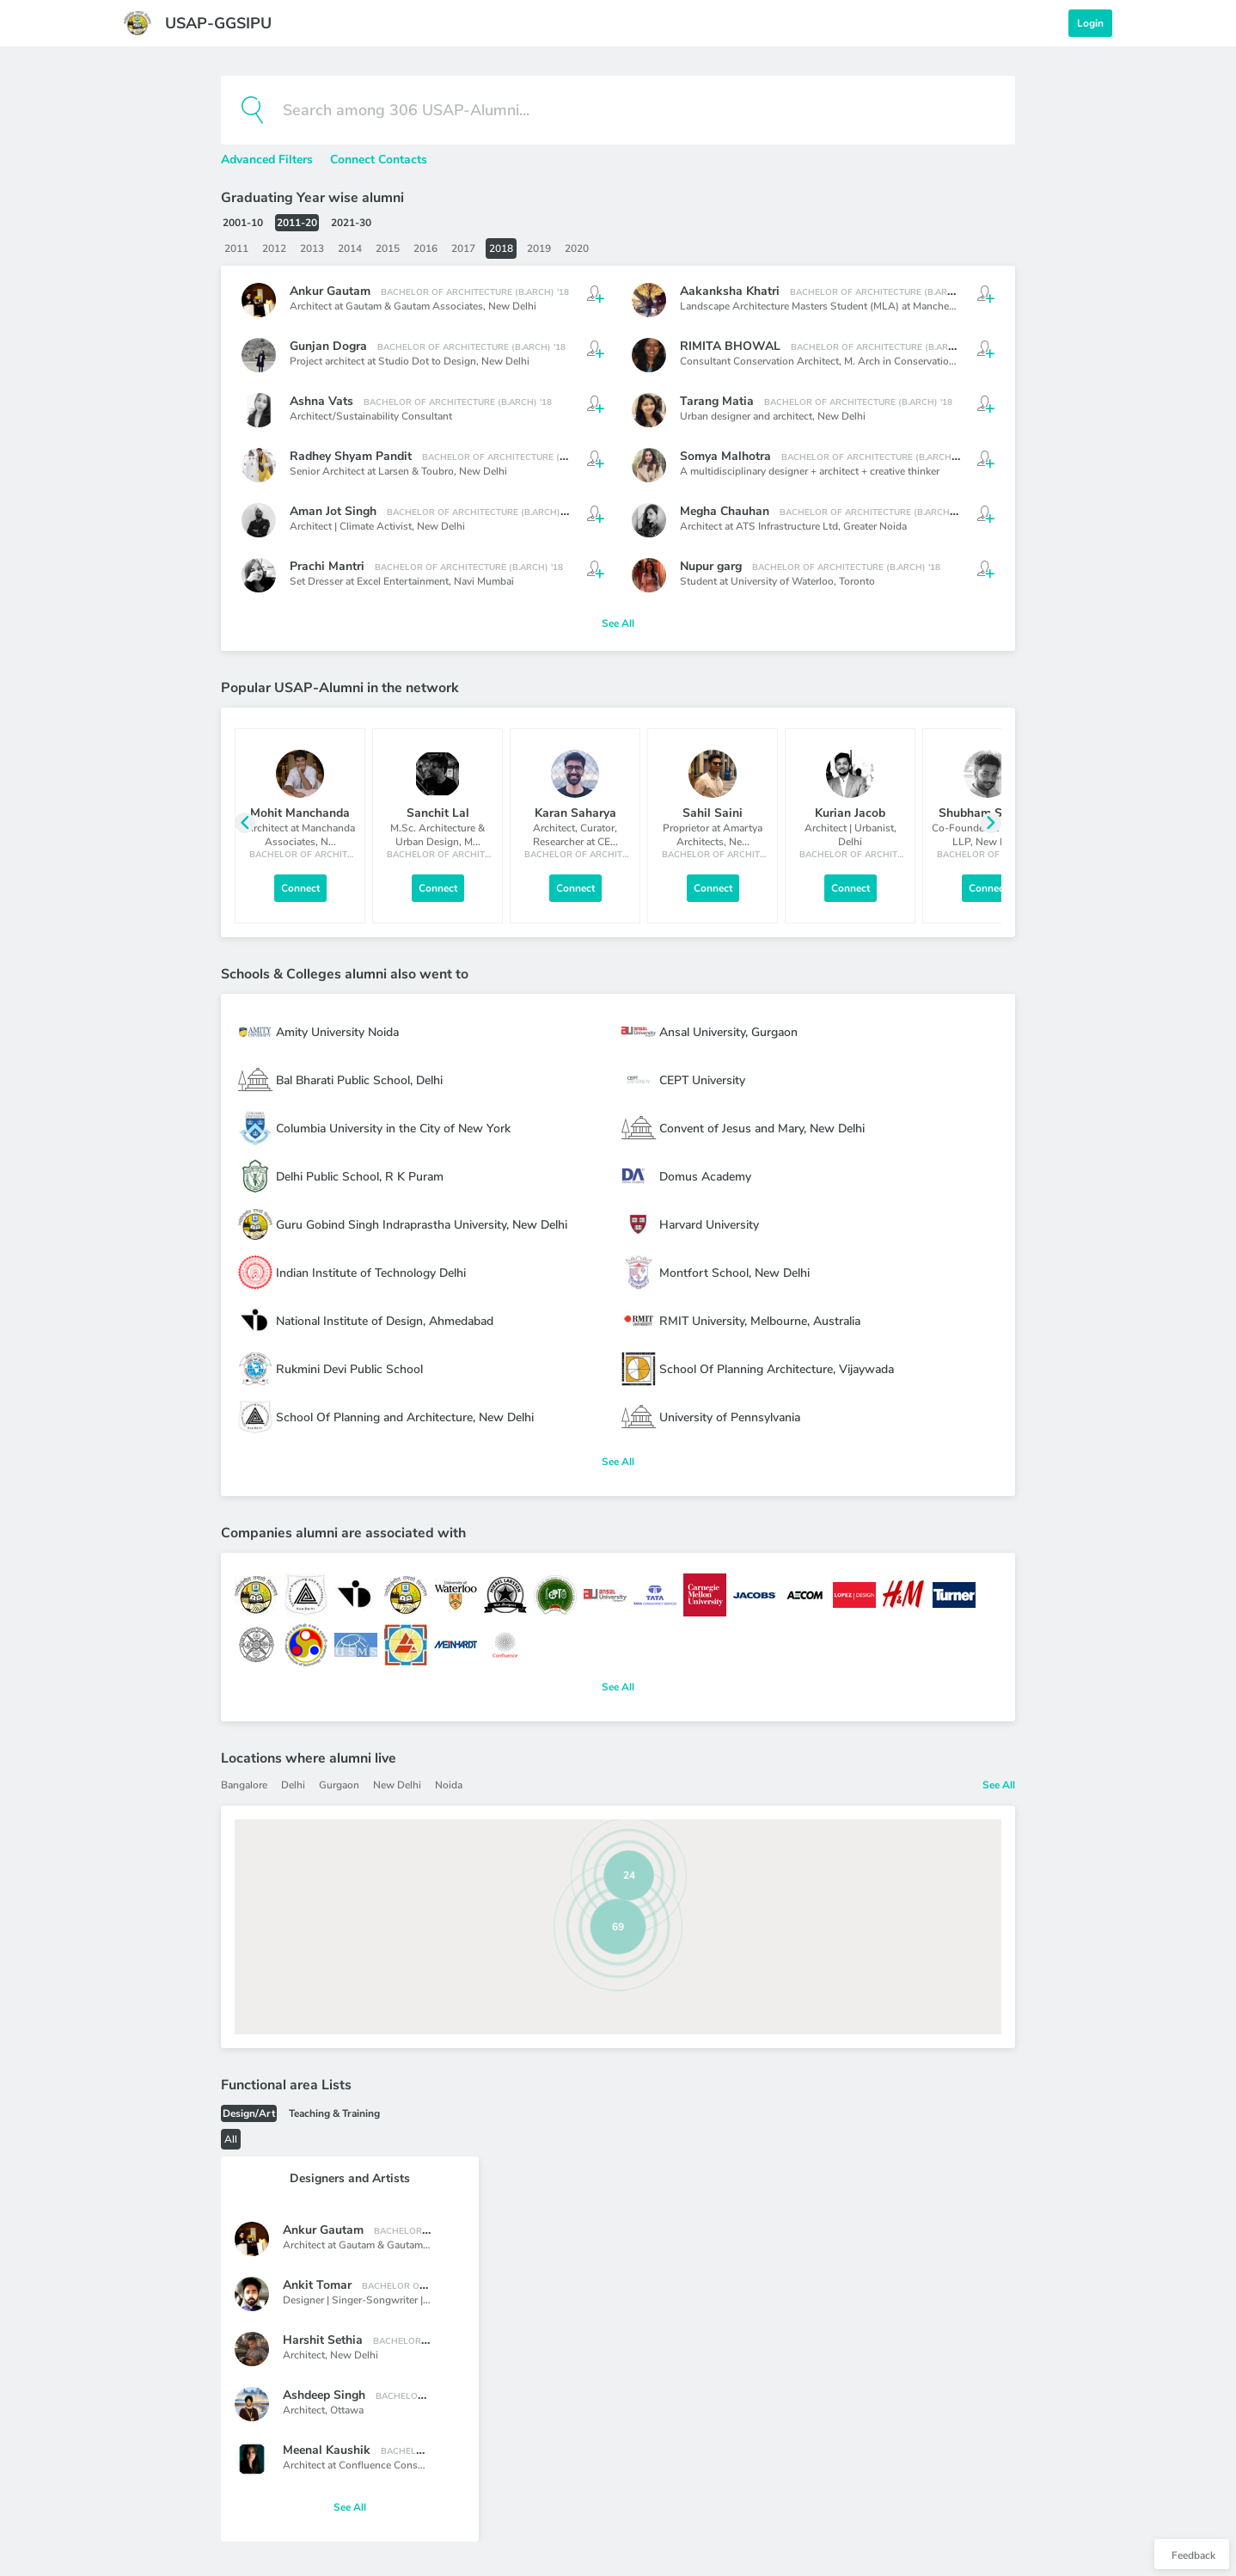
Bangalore (244, 1785)
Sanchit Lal (438, 813)
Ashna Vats (321, 401)
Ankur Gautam (330, 291)
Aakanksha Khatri (730, 291)
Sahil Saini (712, 813)
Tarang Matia (717, 401)
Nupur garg (711, 566)
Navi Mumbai (484, 581)
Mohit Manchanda (300, 813)
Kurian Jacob (850, 813)
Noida (448, 1785)
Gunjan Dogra (328, 346)
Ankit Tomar (317, 2285)
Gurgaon (339, 1785)
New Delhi (512, 306)
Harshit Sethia (323, 2340)
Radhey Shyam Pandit (351, 456)
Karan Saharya (575, 813)
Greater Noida (875, 526)
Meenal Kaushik (326, 2450)
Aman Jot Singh (333, 511)
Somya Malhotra (725, 456)
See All (618, 623)
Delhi (293, 1785)
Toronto (857, 581)
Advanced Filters (268, 159)
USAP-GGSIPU (218, 23)
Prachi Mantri (327, 566)
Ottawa (347, 2410)
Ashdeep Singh (324, 2395)
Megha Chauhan (724, 511)
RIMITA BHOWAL (730, 346)
